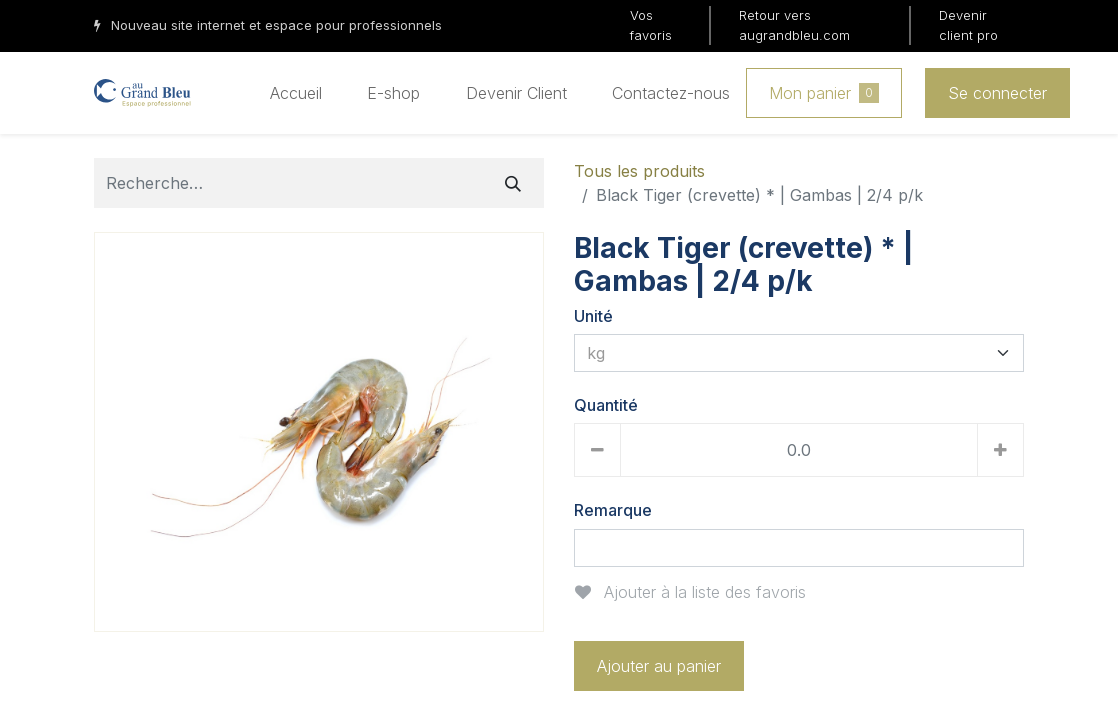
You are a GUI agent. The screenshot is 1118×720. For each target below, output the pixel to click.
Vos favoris (651, 25)
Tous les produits (639, 171)
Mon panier (824, 93)
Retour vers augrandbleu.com (794, 25)
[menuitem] (296, 93)
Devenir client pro (968, 25)
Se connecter (997, 93)
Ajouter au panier (659, 666)
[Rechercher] (513, 183)
